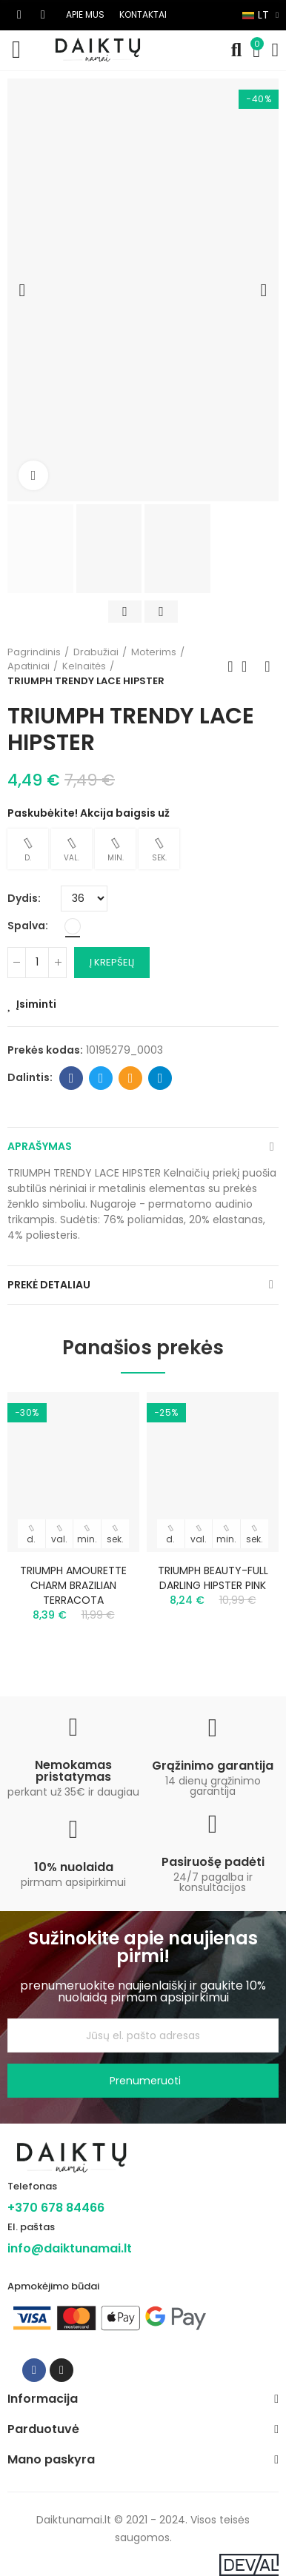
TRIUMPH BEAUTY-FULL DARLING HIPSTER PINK (213, 1578)
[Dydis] (84, 898)
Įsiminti (36, 1004)
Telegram (160, 1078)
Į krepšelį (112, 962)
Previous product (230, 666)
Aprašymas (39, 1146)
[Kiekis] (37, 962)
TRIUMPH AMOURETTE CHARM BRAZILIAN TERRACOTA (73, 1585)
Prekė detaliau (48, 1284)
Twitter (101, 1078)
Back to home (249, 666)
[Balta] (72, 926)
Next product (267, 666)
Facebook (71, 1078)
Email (130, 1078)
